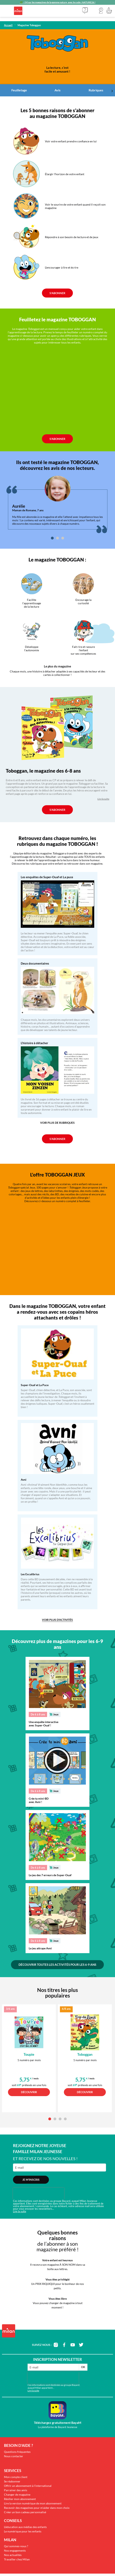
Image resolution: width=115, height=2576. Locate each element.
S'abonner (57, 293)
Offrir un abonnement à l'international (28, 2485)
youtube (72, 2345)
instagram (56, 2345)
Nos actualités (13, 2555)
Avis (57, 90)
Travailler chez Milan (17, 2559)
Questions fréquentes (17, 2451)
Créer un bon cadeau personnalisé (25, 2512)
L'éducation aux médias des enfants (25, 2527)
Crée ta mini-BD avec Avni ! (39, 1800)
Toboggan (84, 2054)
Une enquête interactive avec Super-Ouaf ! (43, 1723)
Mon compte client (15, 2477)
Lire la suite (19, 2211)
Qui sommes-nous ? (16, 2546)
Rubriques (96, 90)
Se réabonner (12, 2481)
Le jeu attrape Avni (40, 1948)
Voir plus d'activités (57, 1619)
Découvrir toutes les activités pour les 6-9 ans (57, 1964)
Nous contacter (13, 2456)
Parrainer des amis (15, 2490)
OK (83, 2367)
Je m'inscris (31, 2179)
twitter (81, 2345)
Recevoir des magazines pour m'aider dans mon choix (36, 2507)
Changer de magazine (17, 2494)
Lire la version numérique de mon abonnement (32, 2503)
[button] (101, 10)
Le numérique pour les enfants (22, 2531)
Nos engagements (15, 2550)
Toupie (29, 2054)
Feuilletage (19, 90)
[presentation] (112, 90)
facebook (64, 2345)
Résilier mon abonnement (20, 2499)
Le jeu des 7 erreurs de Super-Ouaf (50, 1875)
